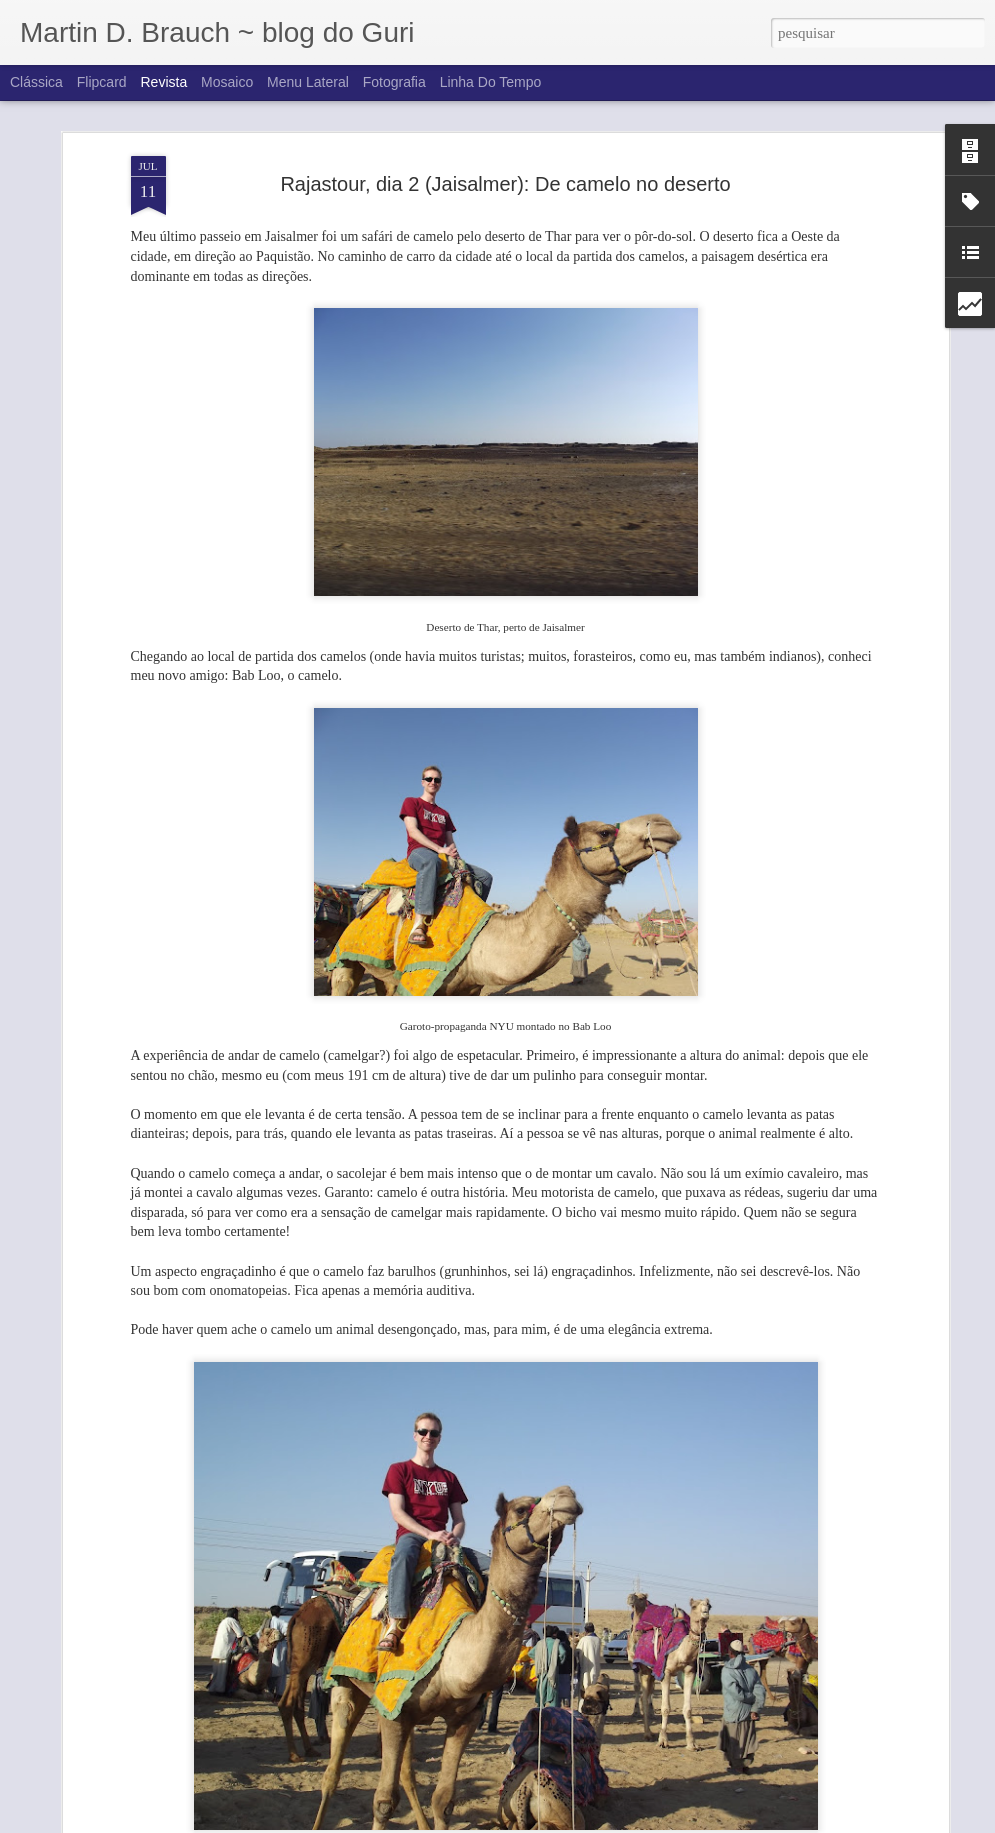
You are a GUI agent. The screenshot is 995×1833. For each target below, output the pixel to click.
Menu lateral (308, 82)
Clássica (36, 82)
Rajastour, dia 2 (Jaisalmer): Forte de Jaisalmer (476, 1810)
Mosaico (227, 82)
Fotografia (394, 82)
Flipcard (102, 82)
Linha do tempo (491, 82)
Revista (163, 82)
